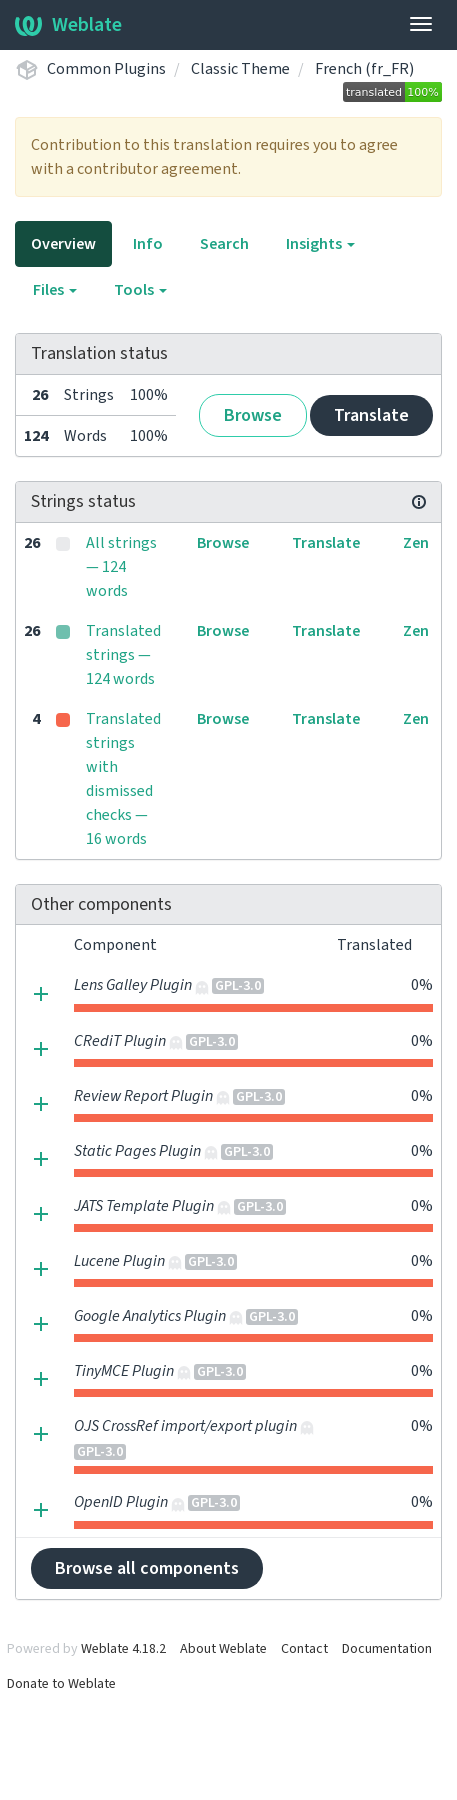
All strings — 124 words (121, 567)
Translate (371, 415)
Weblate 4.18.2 (123, 1649)
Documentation (387, 1649)
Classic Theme (240, 69)
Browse (253, 415)
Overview (63, 244)
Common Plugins (106, 69)
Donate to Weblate (61, 1684)
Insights (320, 244)
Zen (416, 543)
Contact (304, 1649)
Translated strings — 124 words (123, 655)
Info (148, 244)
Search (224, 244)
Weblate (68, 25)
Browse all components (147, 1568)
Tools (140, 290)
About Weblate (223, 1649)
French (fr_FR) (364, 69)
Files (55, 290)
